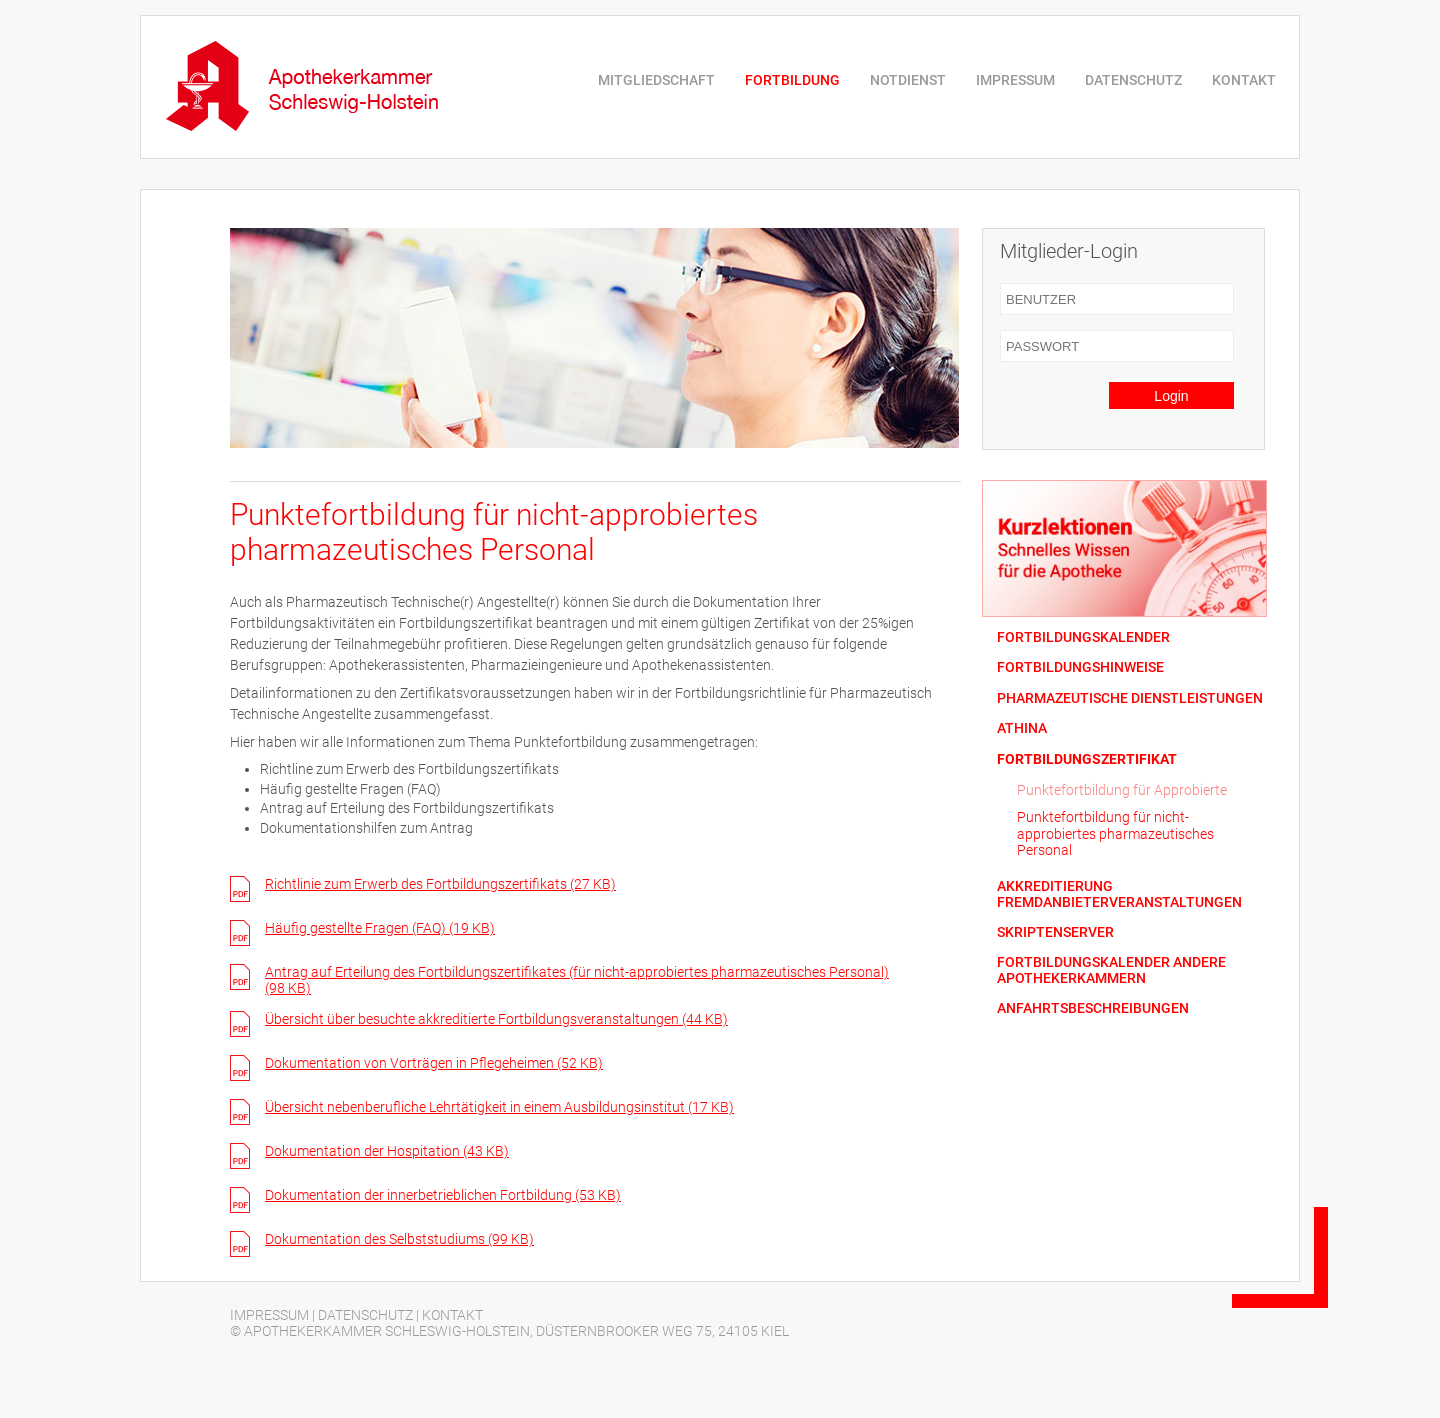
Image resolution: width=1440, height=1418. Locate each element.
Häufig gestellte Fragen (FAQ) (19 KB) (380, 928)
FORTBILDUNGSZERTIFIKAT (1087, 759)
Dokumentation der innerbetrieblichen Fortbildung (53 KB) (443, 1195)
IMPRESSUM (1015, 80)
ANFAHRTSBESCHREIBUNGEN (1093, 1008)
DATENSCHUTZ (1133, 80)
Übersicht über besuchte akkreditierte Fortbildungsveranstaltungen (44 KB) (496, 1019)
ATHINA (1022, 728)
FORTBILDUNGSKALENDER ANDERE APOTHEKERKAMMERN (1111, 970)
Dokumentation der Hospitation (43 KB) (387, 1151)
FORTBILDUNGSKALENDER (1083, 637)
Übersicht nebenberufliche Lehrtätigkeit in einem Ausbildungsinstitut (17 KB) (499, 1107)
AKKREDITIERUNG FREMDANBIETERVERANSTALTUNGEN (1119, 894)
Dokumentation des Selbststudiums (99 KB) (399, 1239)
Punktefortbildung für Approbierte (1122, 790)
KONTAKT (1244, 80)
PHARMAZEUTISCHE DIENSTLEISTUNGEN (1130, 698)
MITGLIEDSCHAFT (656, 80)
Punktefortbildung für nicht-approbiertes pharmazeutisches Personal (1115, 834)
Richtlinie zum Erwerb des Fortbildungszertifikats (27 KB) (440, 884)
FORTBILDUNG (792, 80)
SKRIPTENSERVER (1055, 932)
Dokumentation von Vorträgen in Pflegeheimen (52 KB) (434, 1063)
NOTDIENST (908, 80)
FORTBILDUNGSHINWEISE (1080, 667)
